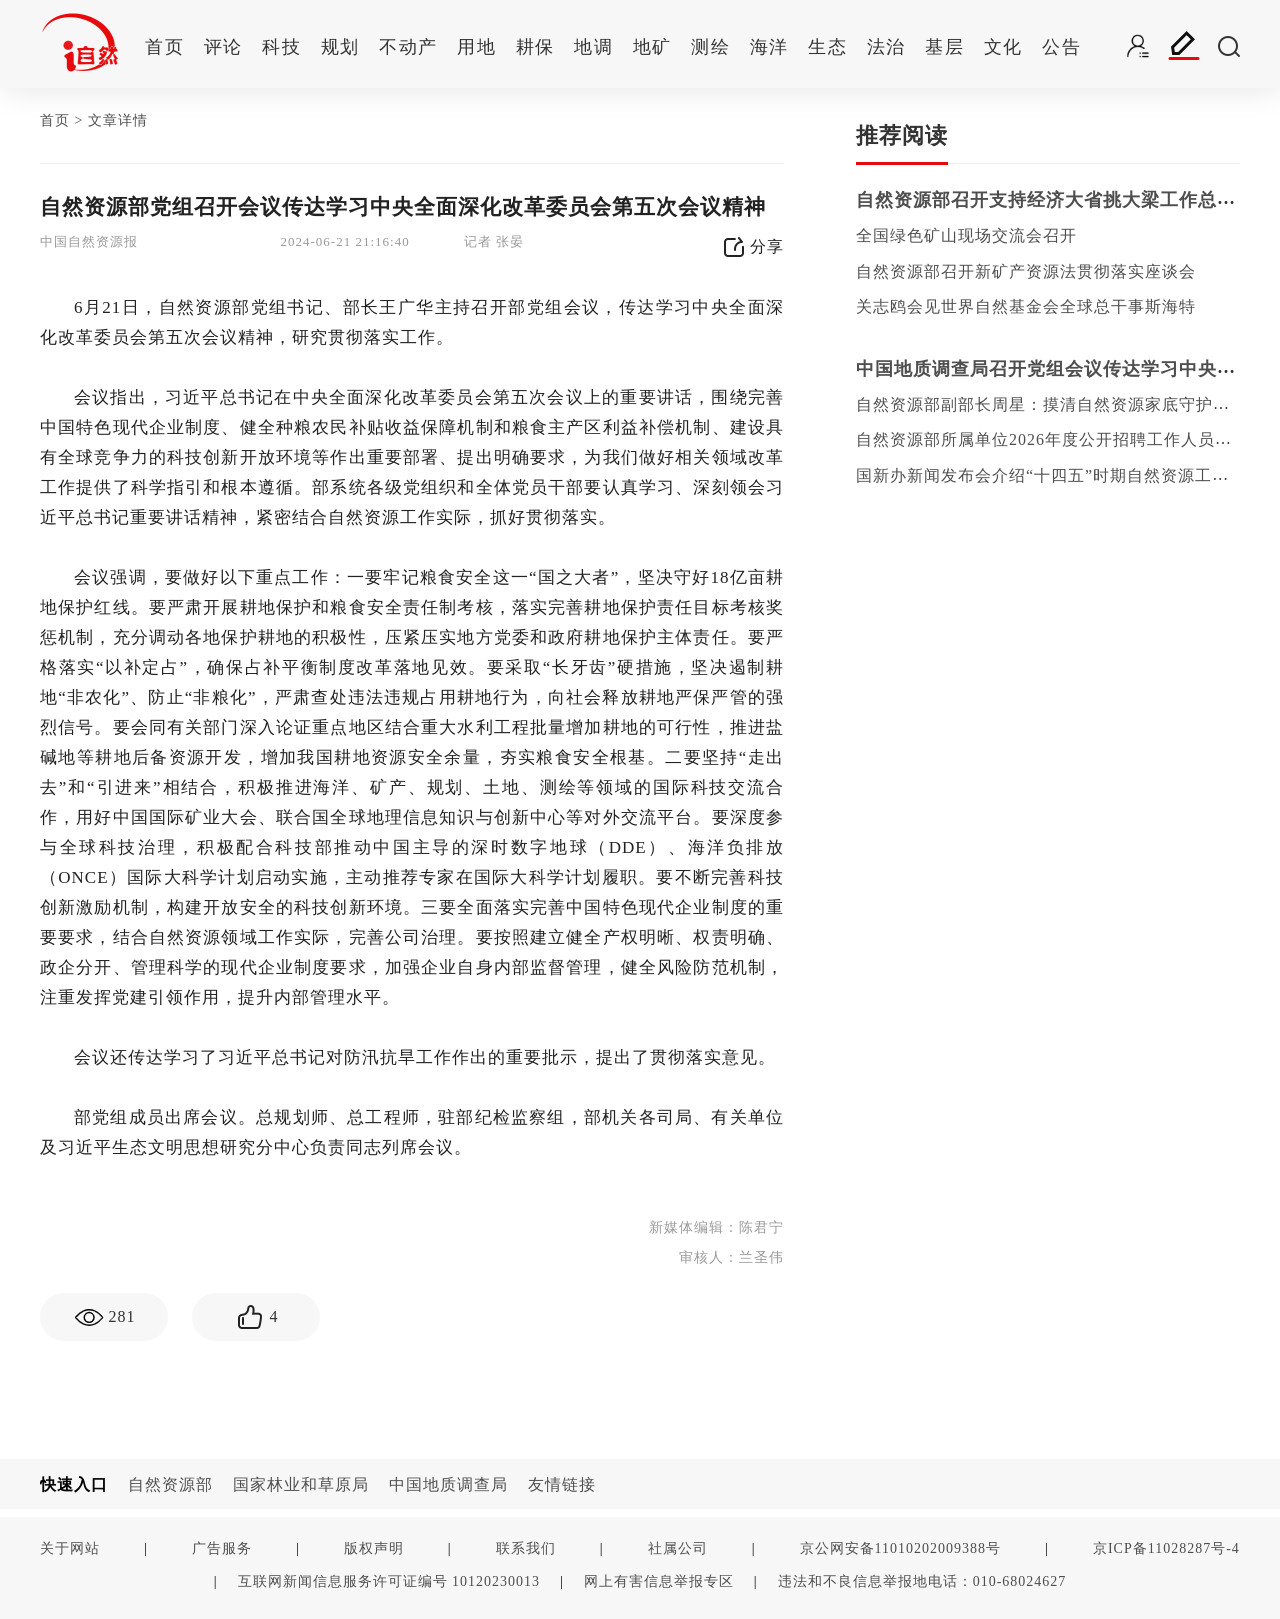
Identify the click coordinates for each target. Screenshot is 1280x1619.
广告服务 (222, 1548)
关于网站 (70, 1548)
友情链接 (562, 1484)
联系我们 (526, 1548)
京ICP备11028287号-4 (1166, 1548)
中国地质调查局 (448, 1484)
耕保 (535, 47)
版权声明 (374, 1548)
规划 (340, 47)
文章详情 (118, 120)
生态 (827, 47)
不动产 (408, 47)
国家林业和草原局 (301, 1484)
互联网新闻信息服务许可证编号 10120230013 (389, 1580)
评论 (223, 47)
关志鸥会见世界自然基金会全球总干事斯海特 (1026, 306)
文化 (1003, 47)
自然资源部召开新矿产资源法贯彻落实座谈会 (1026, 271)
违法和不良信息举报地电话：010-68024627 (922, 1580)
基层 (944, 47)
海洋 (769, 47)
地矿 (652, 47)
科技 (281, 47)
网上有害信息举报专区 (659, 1580)
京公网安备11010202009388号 (900, 1548)
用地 (476, 47)
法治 (886, 47)
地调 (593, 47)
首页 (164, 47)
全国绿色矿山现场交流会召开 (966, 235)
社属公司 (678, 1548)
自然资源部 (170, 1484)
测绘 (710, 47)
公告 (1061, 47)
